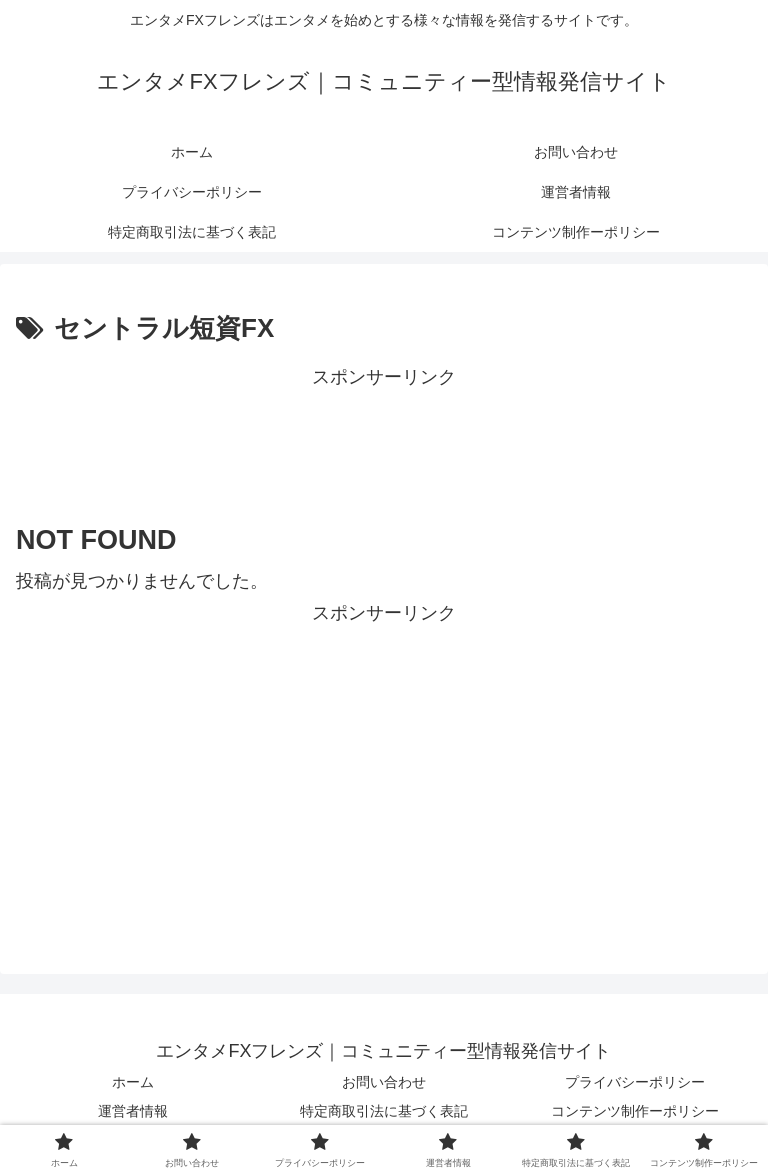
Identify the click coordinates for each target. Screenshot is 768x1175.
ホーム (133, 1082)
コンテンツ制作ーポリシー (635, 1111)
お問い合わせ (384, 1082)
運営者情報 (133, 1111)
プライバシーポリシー (635, 1082)
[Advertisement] (384, 439)
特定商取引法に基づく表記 (384, 1111)
